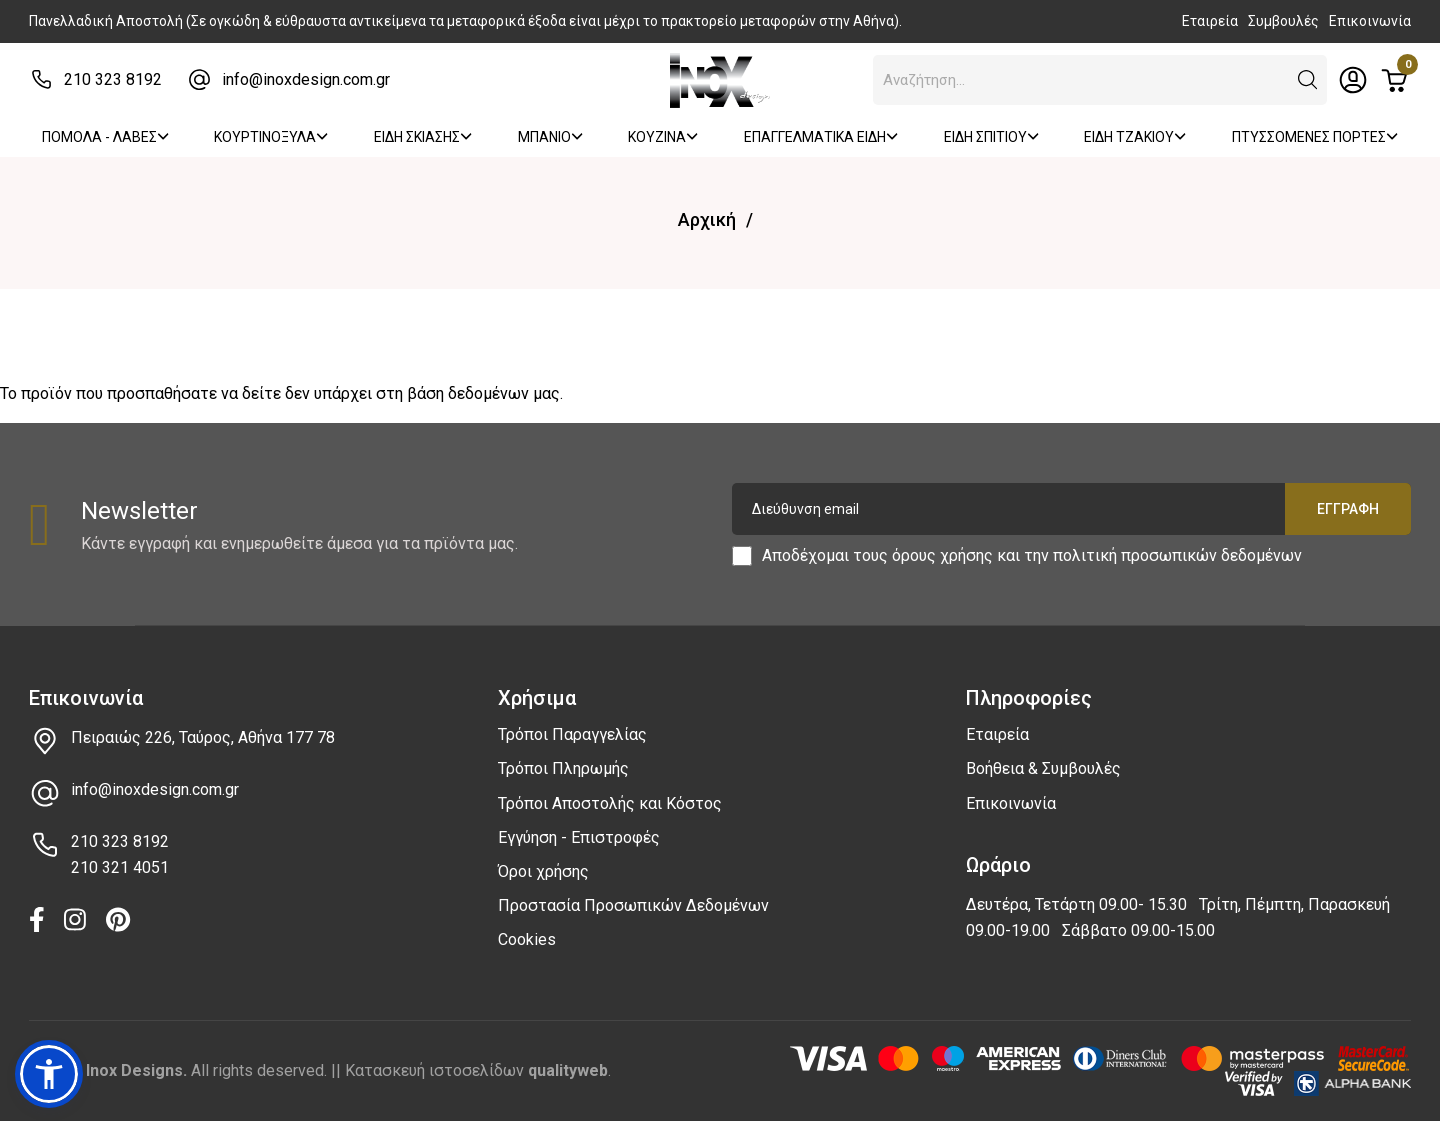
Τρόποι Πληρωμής (563, 768)
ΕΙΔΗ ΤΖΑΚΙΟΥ (1135, 137)
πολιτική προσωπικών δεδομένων (1177, 555)
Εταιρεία (1210, 21)
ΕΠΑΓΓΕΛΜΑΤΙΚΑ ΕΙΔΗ (821, 137)
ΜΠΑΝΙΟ (550, 137)
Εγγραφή (1348, 509)
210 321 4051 (120, 867)
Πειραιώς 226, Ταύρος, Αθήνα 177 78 (203, 737)
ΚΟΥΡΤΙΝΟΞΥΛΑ (271, 137)
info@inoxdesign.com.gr (306, 79)
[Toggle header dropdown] (1353, 80)
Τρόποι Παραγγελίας (572, 734)
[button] (1308, 80)
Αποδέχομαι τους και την (1032, 556)
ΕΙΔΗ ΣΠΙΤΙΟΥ (991, 137)
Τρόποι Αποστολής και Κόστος (610, 803)
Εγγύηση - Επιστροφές (579, 837)
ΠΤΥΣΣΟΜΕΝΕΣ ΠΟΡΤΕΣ (1315, 137)
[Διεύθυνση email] (1071, 509)
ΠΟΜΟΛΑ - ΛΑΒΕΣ (105, 137)
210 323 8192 (113, 79)
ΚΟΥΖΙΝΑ (663, 137)
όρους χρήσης (942, 555)
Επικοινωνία (1370, 21)
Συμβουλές (1283, 21)
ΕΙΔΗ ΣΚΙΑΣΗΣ (423, 137)
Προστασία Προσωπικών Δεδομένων (633, 905)
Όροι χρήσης (543, 871)
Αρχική (707, 219)
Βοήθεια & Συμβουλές (1043, 768)
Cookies (527, 939)
